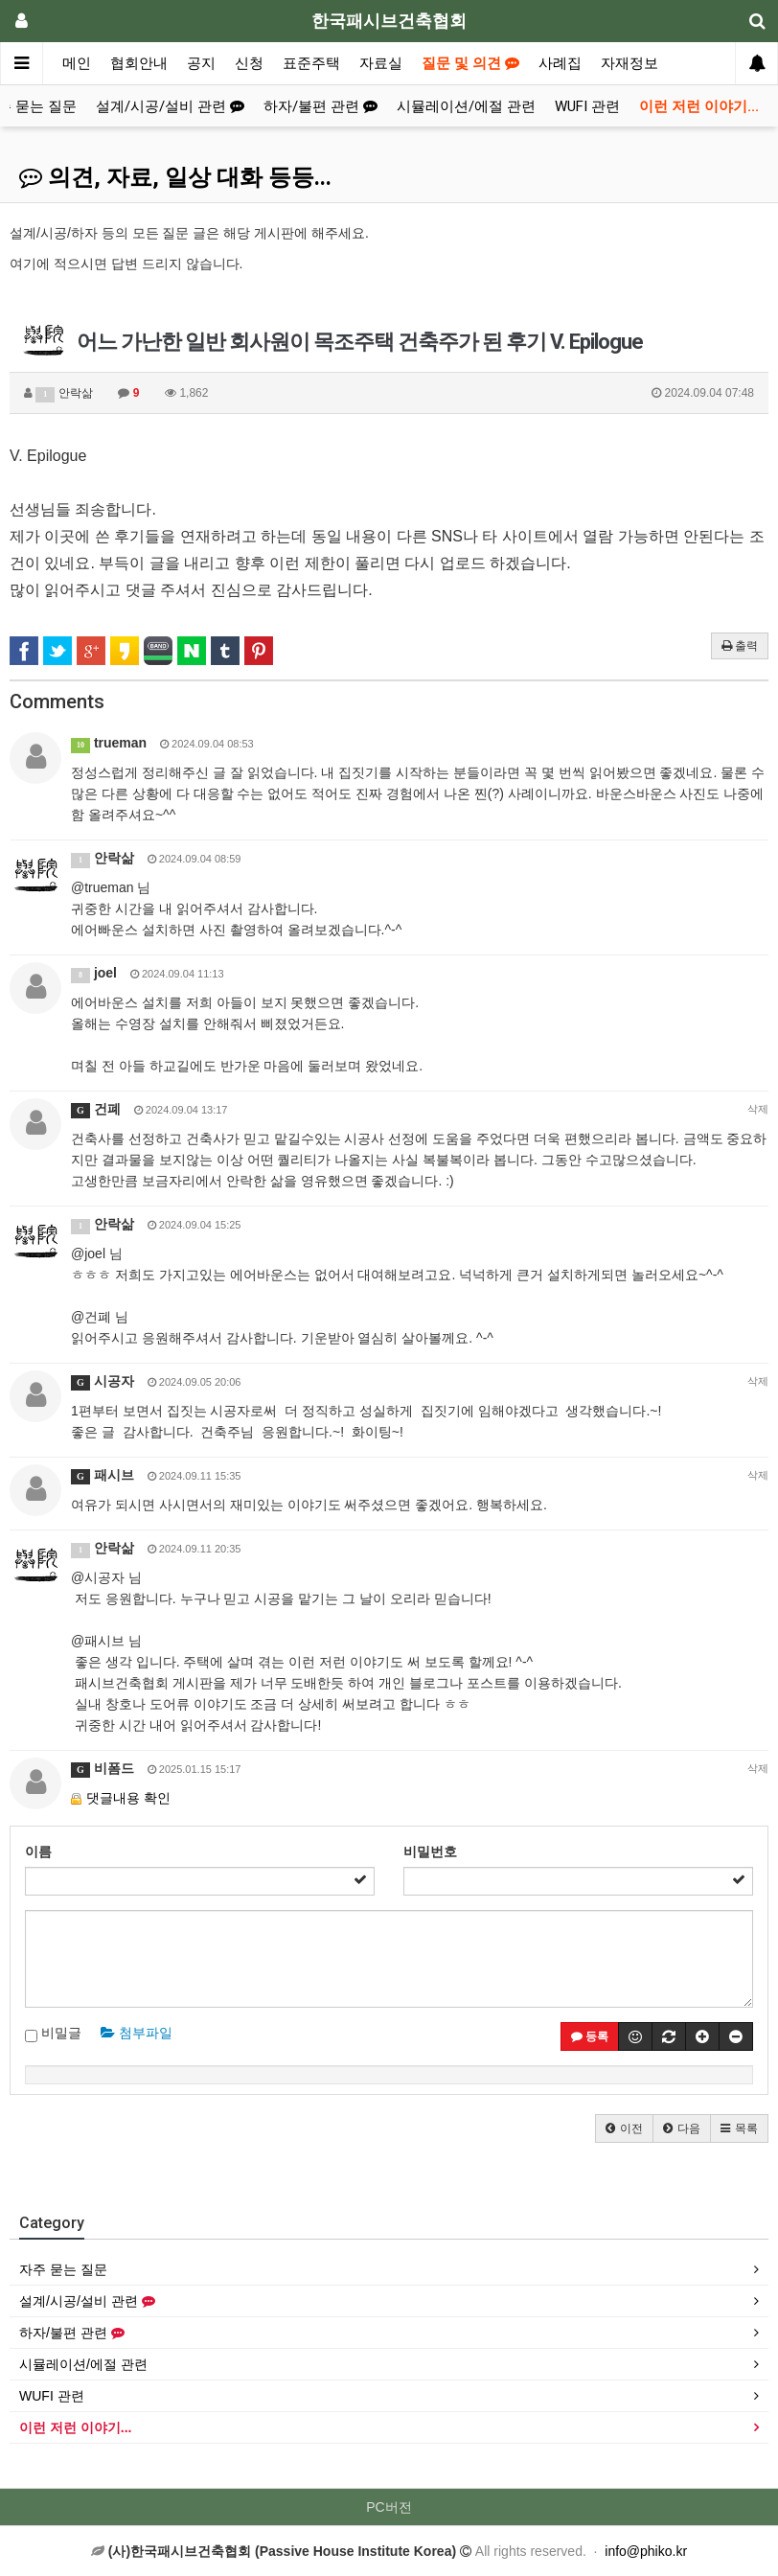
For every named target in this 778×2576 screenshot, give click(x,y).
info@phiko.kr (646, 2551)
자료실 (380, 63)
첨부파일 (136, 2032)
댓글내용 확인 (128, 1798)
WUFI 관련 (587, 106)
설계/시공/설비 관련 (170, 106)
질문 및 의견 (470, 63)
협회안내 (139, 63)
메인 (76, 63)
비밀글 (53, 2033)
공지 (201, 63)
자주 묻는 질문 (63, 2269)
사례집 (560, 63)
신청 (249, 63)
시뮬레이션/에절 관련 (466, 106)
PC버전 (388, 2507)
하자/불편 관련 (320, 106)
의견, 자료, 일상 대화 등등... (175, 177)
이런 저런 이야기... (699, 106)
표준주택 (311, 63)
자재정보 (629, 63)
